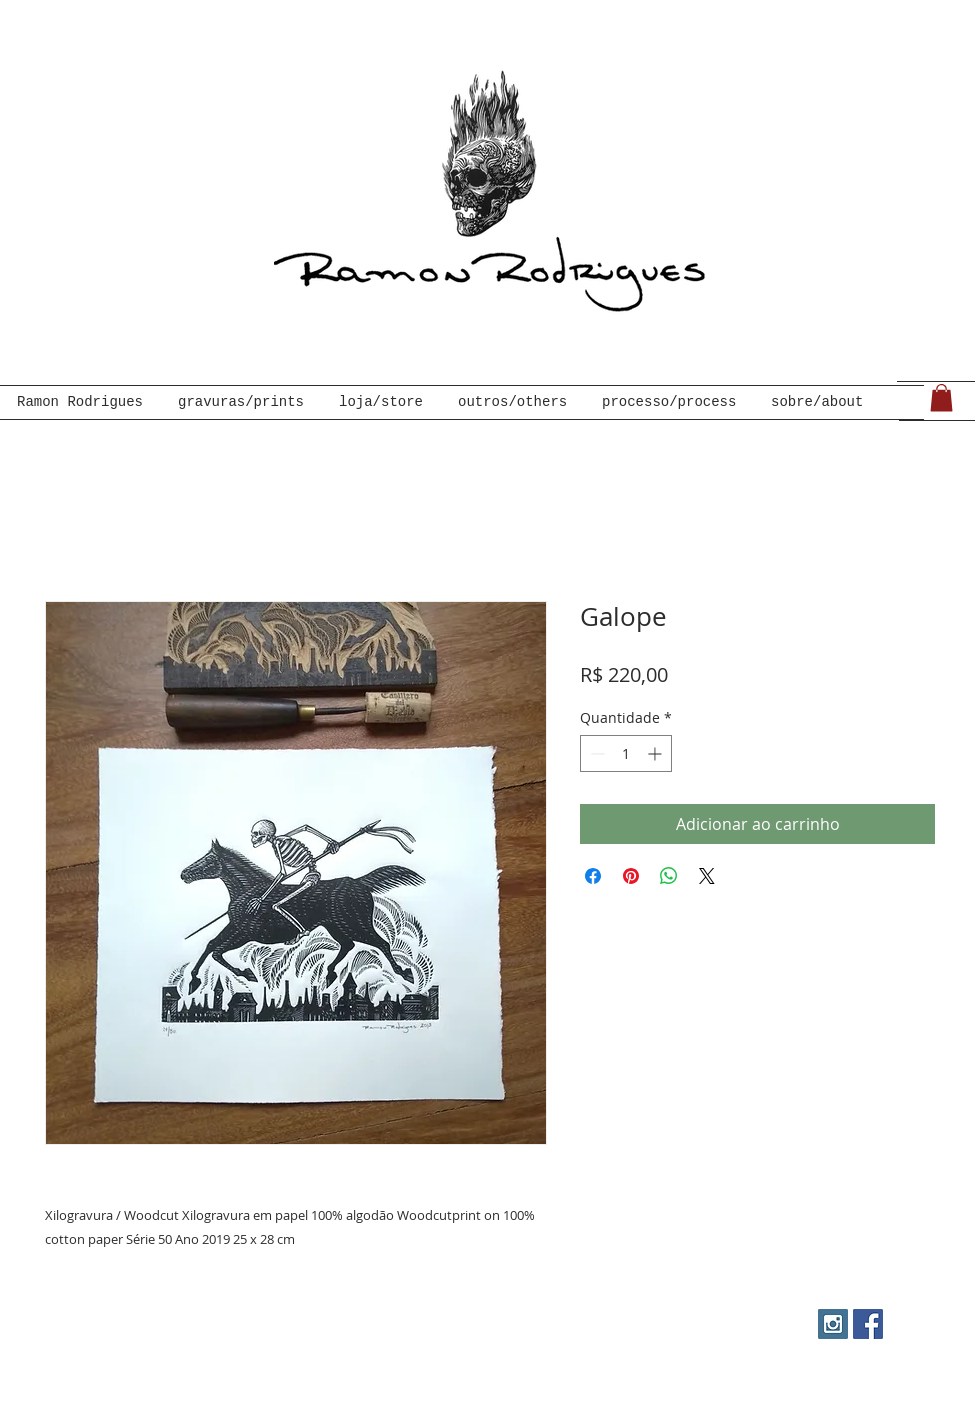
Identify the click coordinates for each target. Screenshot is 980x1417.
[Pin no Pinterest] (631, 876)
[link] (941, 397)
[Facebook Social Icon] (868, 1324)
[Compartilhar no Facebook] (593, 876)
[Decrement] (595, 753)
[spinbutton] (626, 753)
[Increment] (656, 753)
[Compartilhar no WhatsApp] (669, 876)
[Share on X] (707, 876)
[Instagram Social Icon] (833, 1324)
